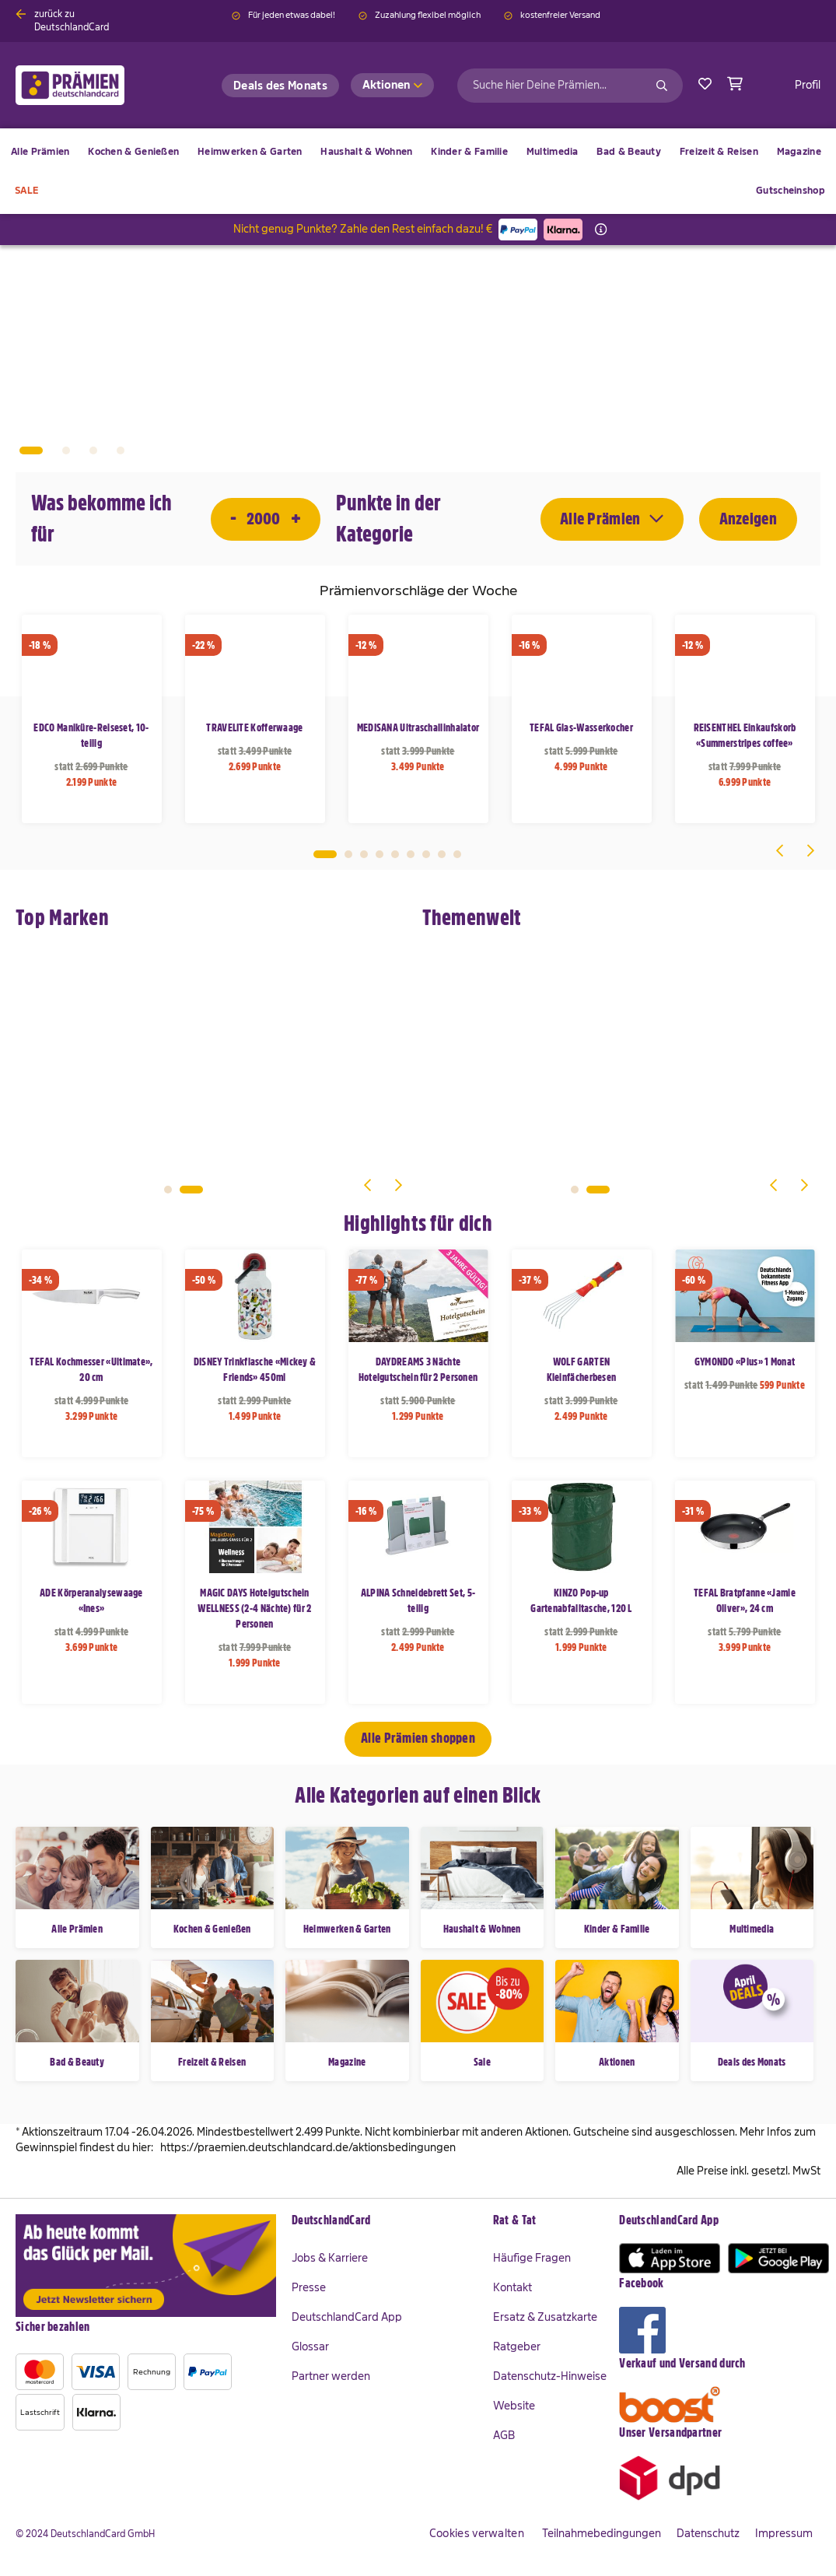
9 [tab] (457, 854)
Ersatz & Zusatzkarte (545, 2316)
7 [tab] (426, 854)
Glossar (310, 2346)
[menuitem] (133, 151)
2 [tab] (348, 854)
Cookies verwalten (476, 2533)
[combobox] (570, 85)
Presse (309, 2287)
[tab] (384, 2221)
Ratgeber (516, 2346)
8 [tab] (442, 854)
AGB (504, 2435)
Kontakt (512, 2287)
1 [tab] (325, 854)
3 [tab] (364, 854)
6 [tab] (411, 854)
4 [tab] (379, 854)
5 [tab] (395, 854)
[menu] (418, 171)
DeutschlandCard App (347, 2316)
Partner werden (331, 2376)
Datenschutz (708, 2533)
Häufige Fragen (532, 2257)
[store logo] (95, 85)
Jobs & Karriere (330, 2257)
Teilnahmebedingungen (601, 2533)
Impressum (784, 2533)
